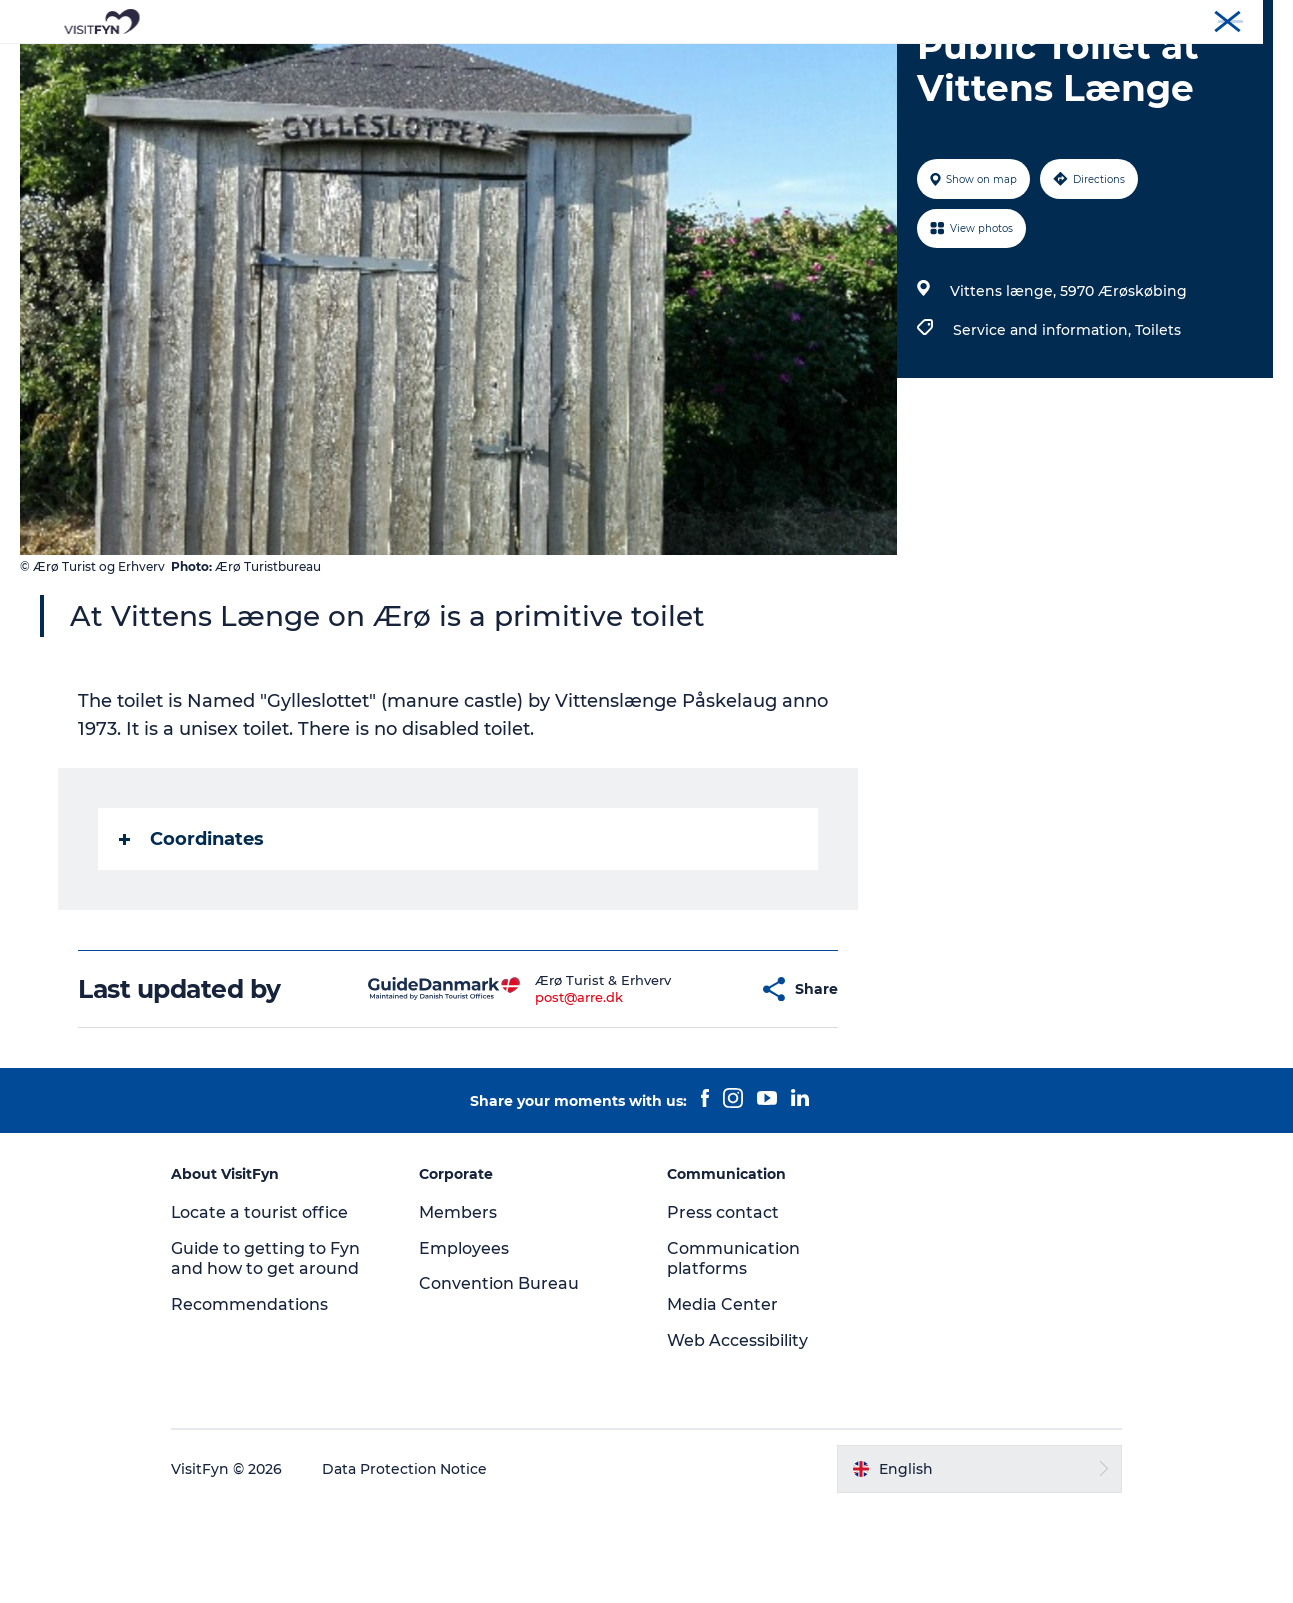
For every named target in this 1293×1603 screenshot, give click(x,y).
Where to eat (721, 64)
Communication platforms (733, 1354)
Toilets (1158, 425)
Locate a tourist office (264, 1307)
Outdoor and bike (575, 64)
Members (460, 1307)
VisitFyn (1036, 19)
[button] (706, 1084)
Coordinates (192, 934)
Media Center (722, 1399)
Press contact (723, 1307)
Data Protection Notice (409, 1564)
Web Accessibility (737, 1435)
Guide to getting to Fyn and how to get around (269, 1354)
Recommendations (253, 1399)
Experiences (432, 64)
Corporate (1109, 19)
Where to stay (854, 64)
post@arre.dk (541, 1092)
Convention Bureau (1216, 19)
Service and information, (1044, 425)
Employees (466, 1343)
